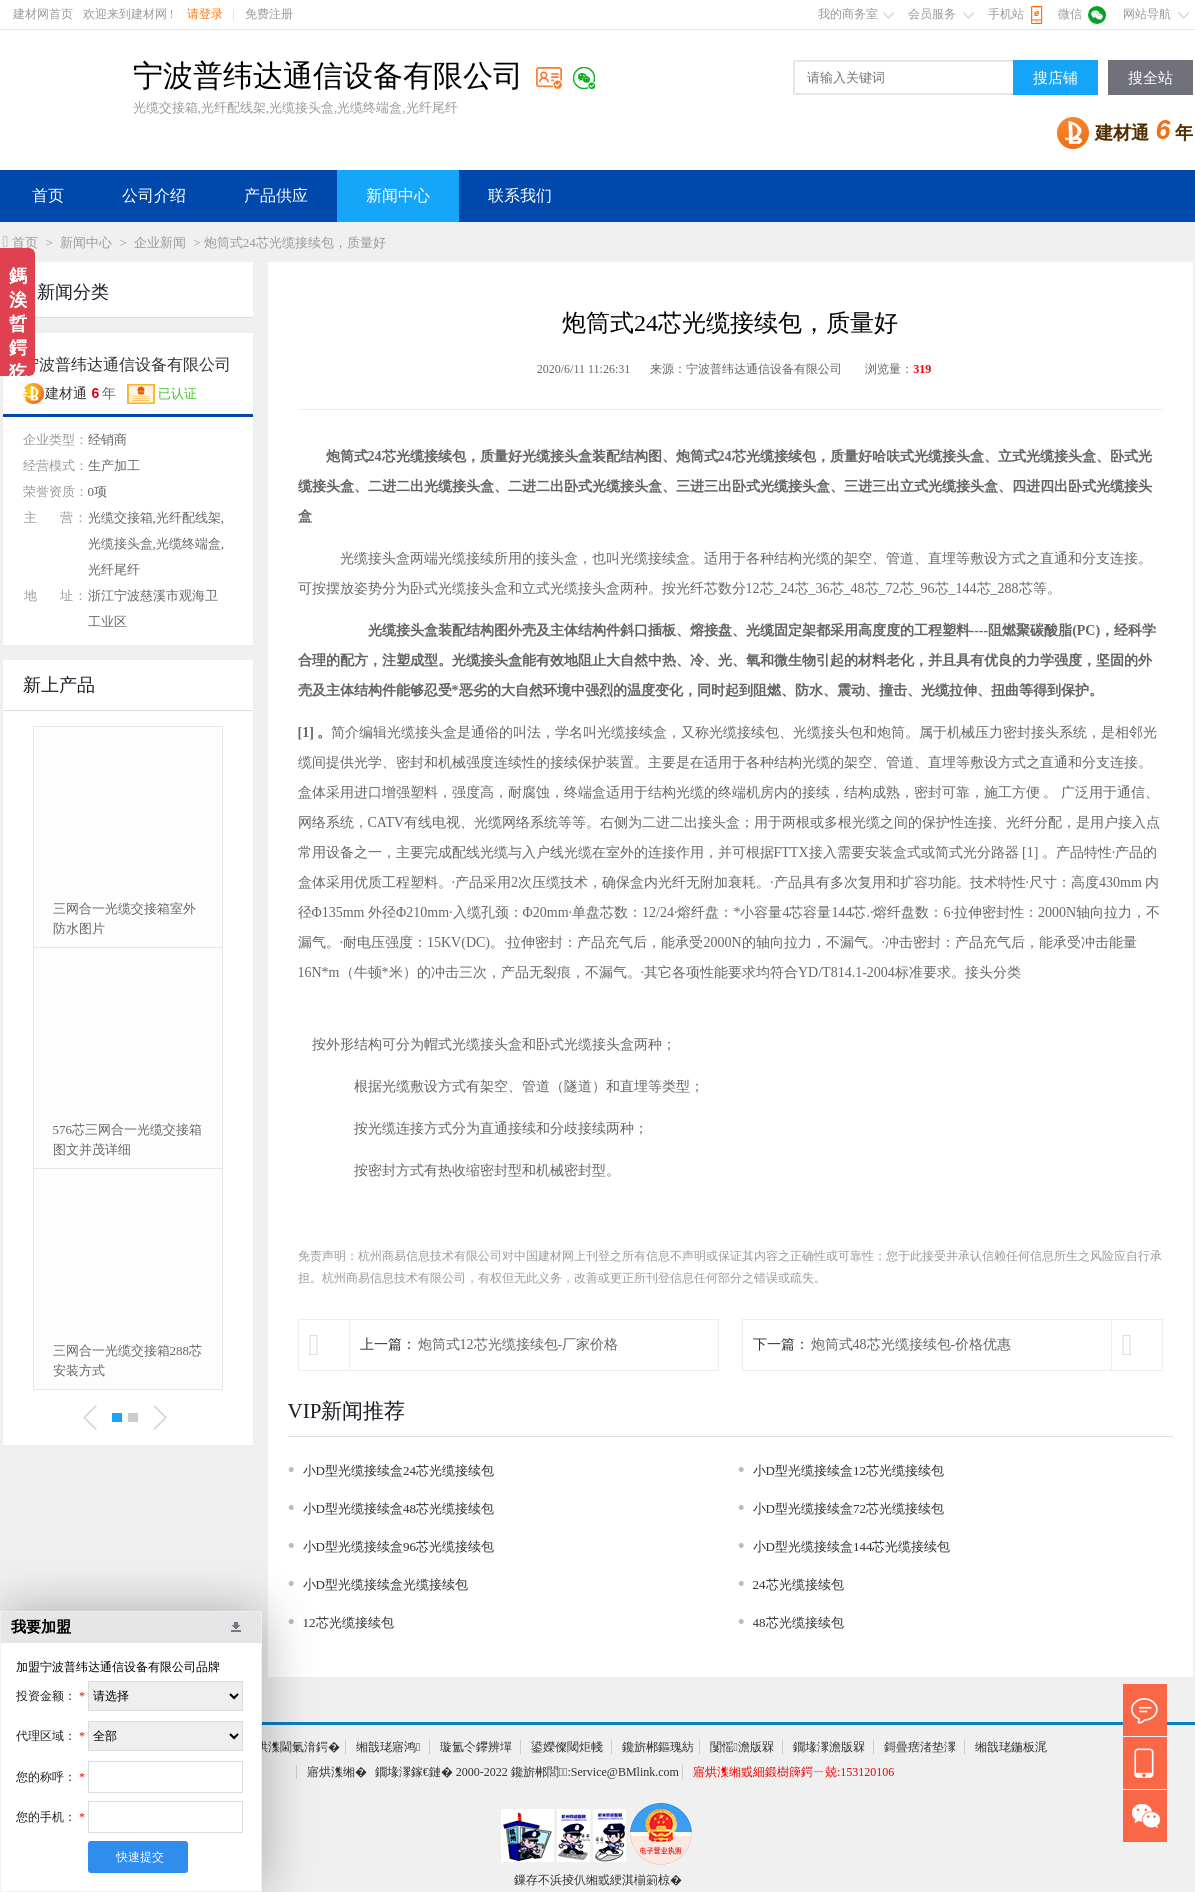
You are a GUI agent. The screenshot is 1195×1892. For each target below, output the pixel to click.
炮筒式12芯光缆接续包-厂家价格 (518, 1344)
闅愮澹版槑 (742, 1747)
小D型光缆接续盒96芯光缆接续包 (398, 1546)
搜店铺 (1055, 78)
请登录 (205, 14)
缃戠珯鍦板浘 (1011, 1747)
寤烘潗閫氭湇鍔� (292, 1747)
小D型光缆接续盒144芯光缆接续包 (852, 1546)
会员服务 (932, 14)
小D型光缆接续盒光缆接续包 (385, 1584)
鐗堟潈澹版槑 (829, 1747)
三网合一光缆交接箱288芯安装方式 (128, 1360)
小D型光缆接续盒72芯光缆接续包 (848, 1508)
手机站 (1006, 14)
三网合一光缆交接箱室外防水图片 (124, 918)
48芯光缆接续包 (798, 1622)
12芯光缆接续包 (348, 1622)
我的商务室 (848, 14)
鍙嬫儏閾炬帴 (567, 1747)
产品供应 (276, 195)
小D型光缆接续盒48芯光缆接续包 (398, 1508)
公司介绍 (154, 195)
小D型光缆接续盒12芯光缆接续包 (848, 1470)
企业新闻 (160, 242)
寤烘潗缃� (337, 1772)
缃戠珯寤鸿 (388, 1747)
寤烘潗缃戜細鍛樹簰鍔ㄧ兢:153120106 (793, 1772)
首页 (48, 195)
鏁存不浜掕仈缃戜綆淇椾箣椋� (598, 1880)
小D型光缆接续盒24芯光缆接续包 (398, 1470)
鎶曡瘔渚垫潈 (920, 1747)
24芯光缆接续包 (798, 1584)
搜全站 (1150, 78)
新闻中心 (398, 195)
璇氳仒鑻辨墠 (476, 1747)
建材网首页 (43, 14)
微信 (1070, 14)
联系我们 (520, 195)
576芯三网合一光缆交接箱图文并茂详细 (128, 1139)
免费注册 (269, 14)
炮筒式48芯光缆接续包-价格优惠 (911, 1344)
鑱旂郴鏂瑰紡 (658, 1747)
